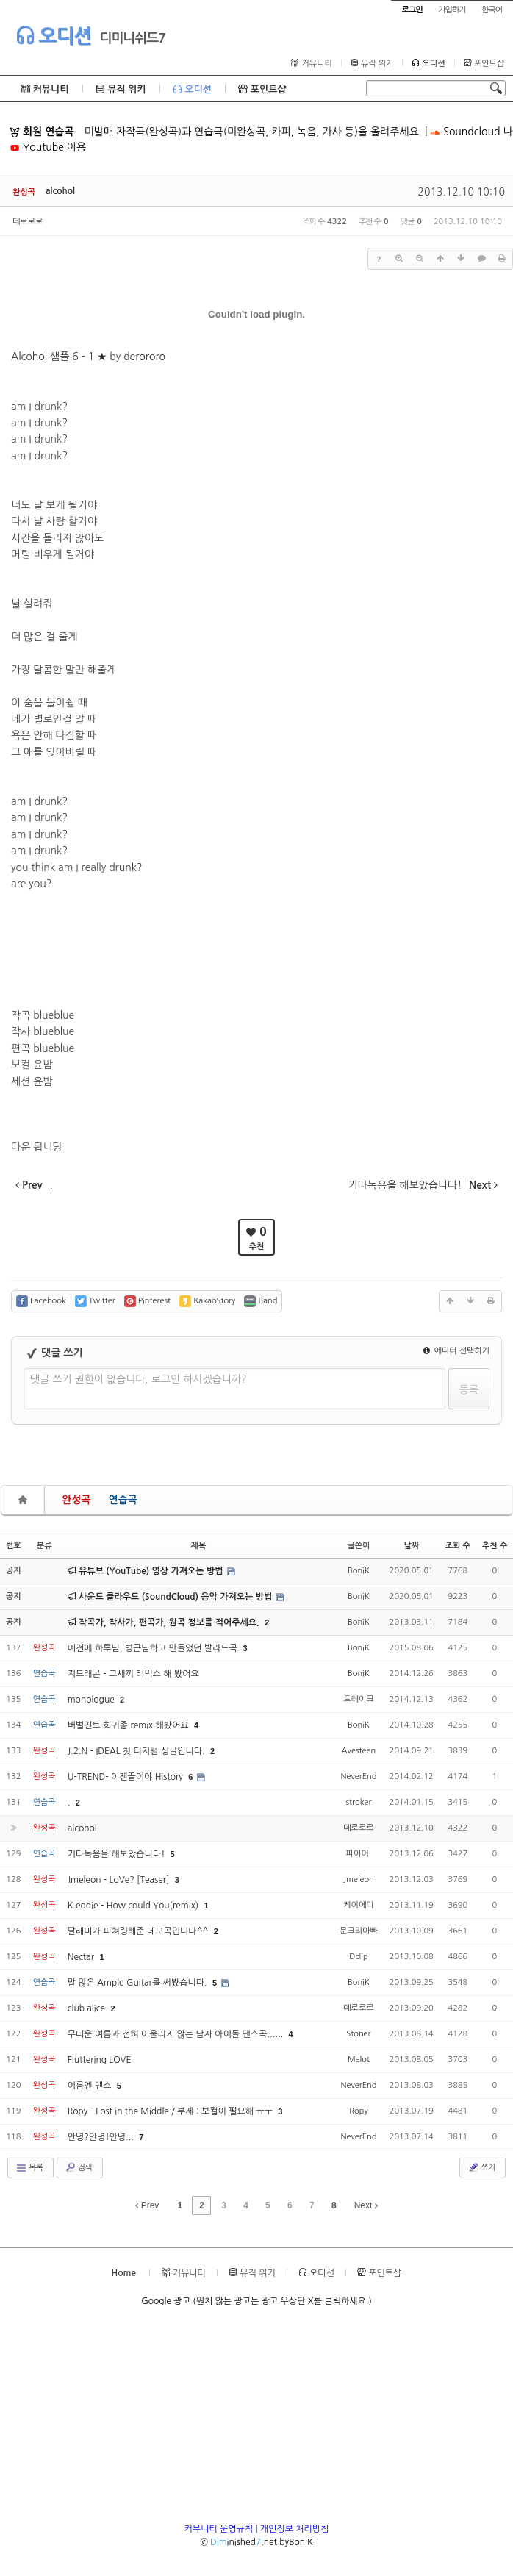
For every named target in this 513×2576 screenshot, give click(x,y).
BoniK (359, 1571)
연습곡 (122, 1500)
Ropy (358, 2111)
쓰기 (481, 2167)
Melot (359, 2060)
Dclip (358, 1957)
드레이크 (358, 1699)
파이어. (358, 1854)
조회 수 (457, 1546)
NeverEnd (358, 1776)
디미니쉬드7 (132, 38)
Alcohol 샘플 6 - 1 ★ (59, 356)
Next (366, 2205)
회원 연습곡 (42, 131)
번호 (13, 1546)
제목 (199, 1546)
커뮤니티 (311, 63)
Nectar (82, 1957)
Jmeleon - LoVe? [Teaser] (120, 1879)
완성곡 (76, 1500)
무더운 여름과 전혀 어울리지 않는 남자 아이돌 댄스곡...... (177, 2034)
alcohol (60, 191)
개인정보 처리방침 (294, 2529)
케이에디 (358, 1905)
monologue (92, 1699)
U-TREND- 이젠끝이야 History (127, 1776)
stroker (358, 1802)
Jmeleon (358, 1879)
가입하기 (451, 10)
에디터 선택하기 (456, 1351)
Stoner (358, 2034)
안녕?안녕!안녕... (102, 2137)
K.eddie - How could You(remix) (134, 1905)
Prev (147, 2205)
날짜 (411, 1546)
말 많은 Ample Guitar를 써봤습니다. (138, 1982)
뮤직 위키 (372, 63)
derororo (144, 356)
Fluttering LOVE (100, 2060)
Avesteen (359, 1751)
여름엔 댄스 (91, 2085)
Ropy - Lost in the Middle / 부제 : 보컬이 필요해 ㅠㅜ (172, 2111)
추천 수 (494, 1546)
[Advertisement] (256, 2419)
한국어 (491, 10)
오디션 (53, 35)
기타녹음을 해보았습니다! (118, 1854)
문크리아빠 (359, 1931)
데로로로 (27, 222)
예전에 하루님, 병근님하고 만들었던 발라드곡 (154, 1648)
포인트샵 (484, 63)
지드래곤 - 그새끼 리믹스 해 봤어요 (133, 1674)
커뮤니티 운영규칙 (219, 2529)
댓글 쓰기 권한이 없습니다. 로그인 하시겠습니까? (138, 1379)
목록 (29, 2168)
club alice (88, 2008)
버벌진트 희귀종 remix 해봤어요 (129, 1725)
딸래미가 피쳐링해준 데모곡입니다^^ (139, 1931)
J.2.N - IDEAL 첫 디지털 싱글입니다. (137, 1751)
